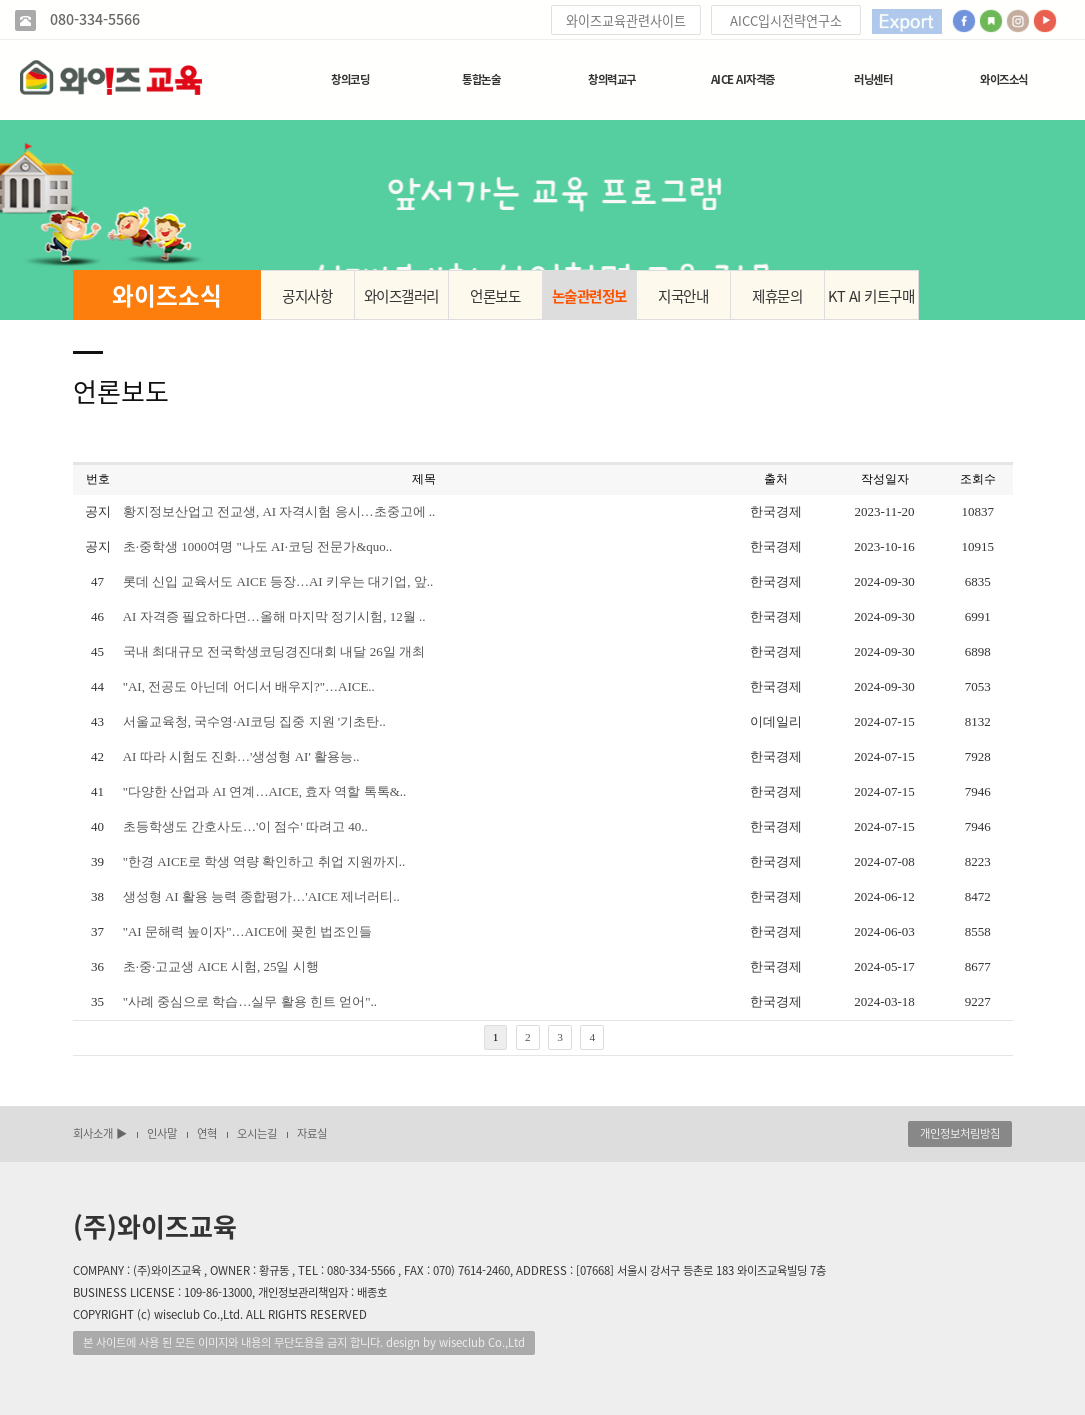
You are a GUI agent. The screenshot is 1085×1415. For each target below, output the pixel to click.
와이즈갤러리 (401, 296)
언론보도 (495, 296)
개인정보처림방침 (960, 1133)
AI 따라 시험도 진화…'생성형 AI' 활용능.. (241, 756)
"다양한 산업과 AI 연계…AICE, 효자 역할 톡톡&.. (265, 791)
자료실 (312, 1133)
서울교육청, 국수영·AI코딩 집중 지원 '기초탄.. (254, 721)
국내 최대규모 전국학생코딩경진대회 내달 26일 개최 (274, 651)
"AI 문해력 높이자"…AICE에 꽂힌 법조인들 (248, 931)
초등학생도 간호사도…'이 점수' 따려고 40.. (245, 826)
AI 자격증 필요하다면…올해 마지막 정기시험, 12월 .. (274, 616)
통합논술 (481, 79)
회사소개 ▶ (100, 1133)
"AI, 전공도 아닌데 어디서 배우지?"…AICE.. (249, 686)
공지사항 (307, 296)
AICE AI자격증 (743, 79)
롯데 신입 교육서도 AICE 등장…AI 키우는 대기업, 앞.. (278, 581)
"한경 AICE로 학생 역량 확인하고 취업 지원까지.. (264, 861)
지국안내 (683, 296)
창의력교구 (612, 79)
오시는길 (257, 1133)
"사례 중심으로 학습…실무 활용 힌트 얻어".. (250, 1001)
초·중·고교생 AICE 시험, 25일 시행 (221, 966)
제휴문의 (777, 296)
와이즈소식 (1004, 79)
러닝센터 (873, 79)
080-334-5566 (93, 19)
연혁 (207, 1133)
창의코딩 (350, 79)
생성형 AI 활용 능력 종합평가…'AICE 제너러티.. (261, 896)
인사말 (162, 1133)
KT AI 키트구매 (871, 296)
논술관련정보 (589, 296)
